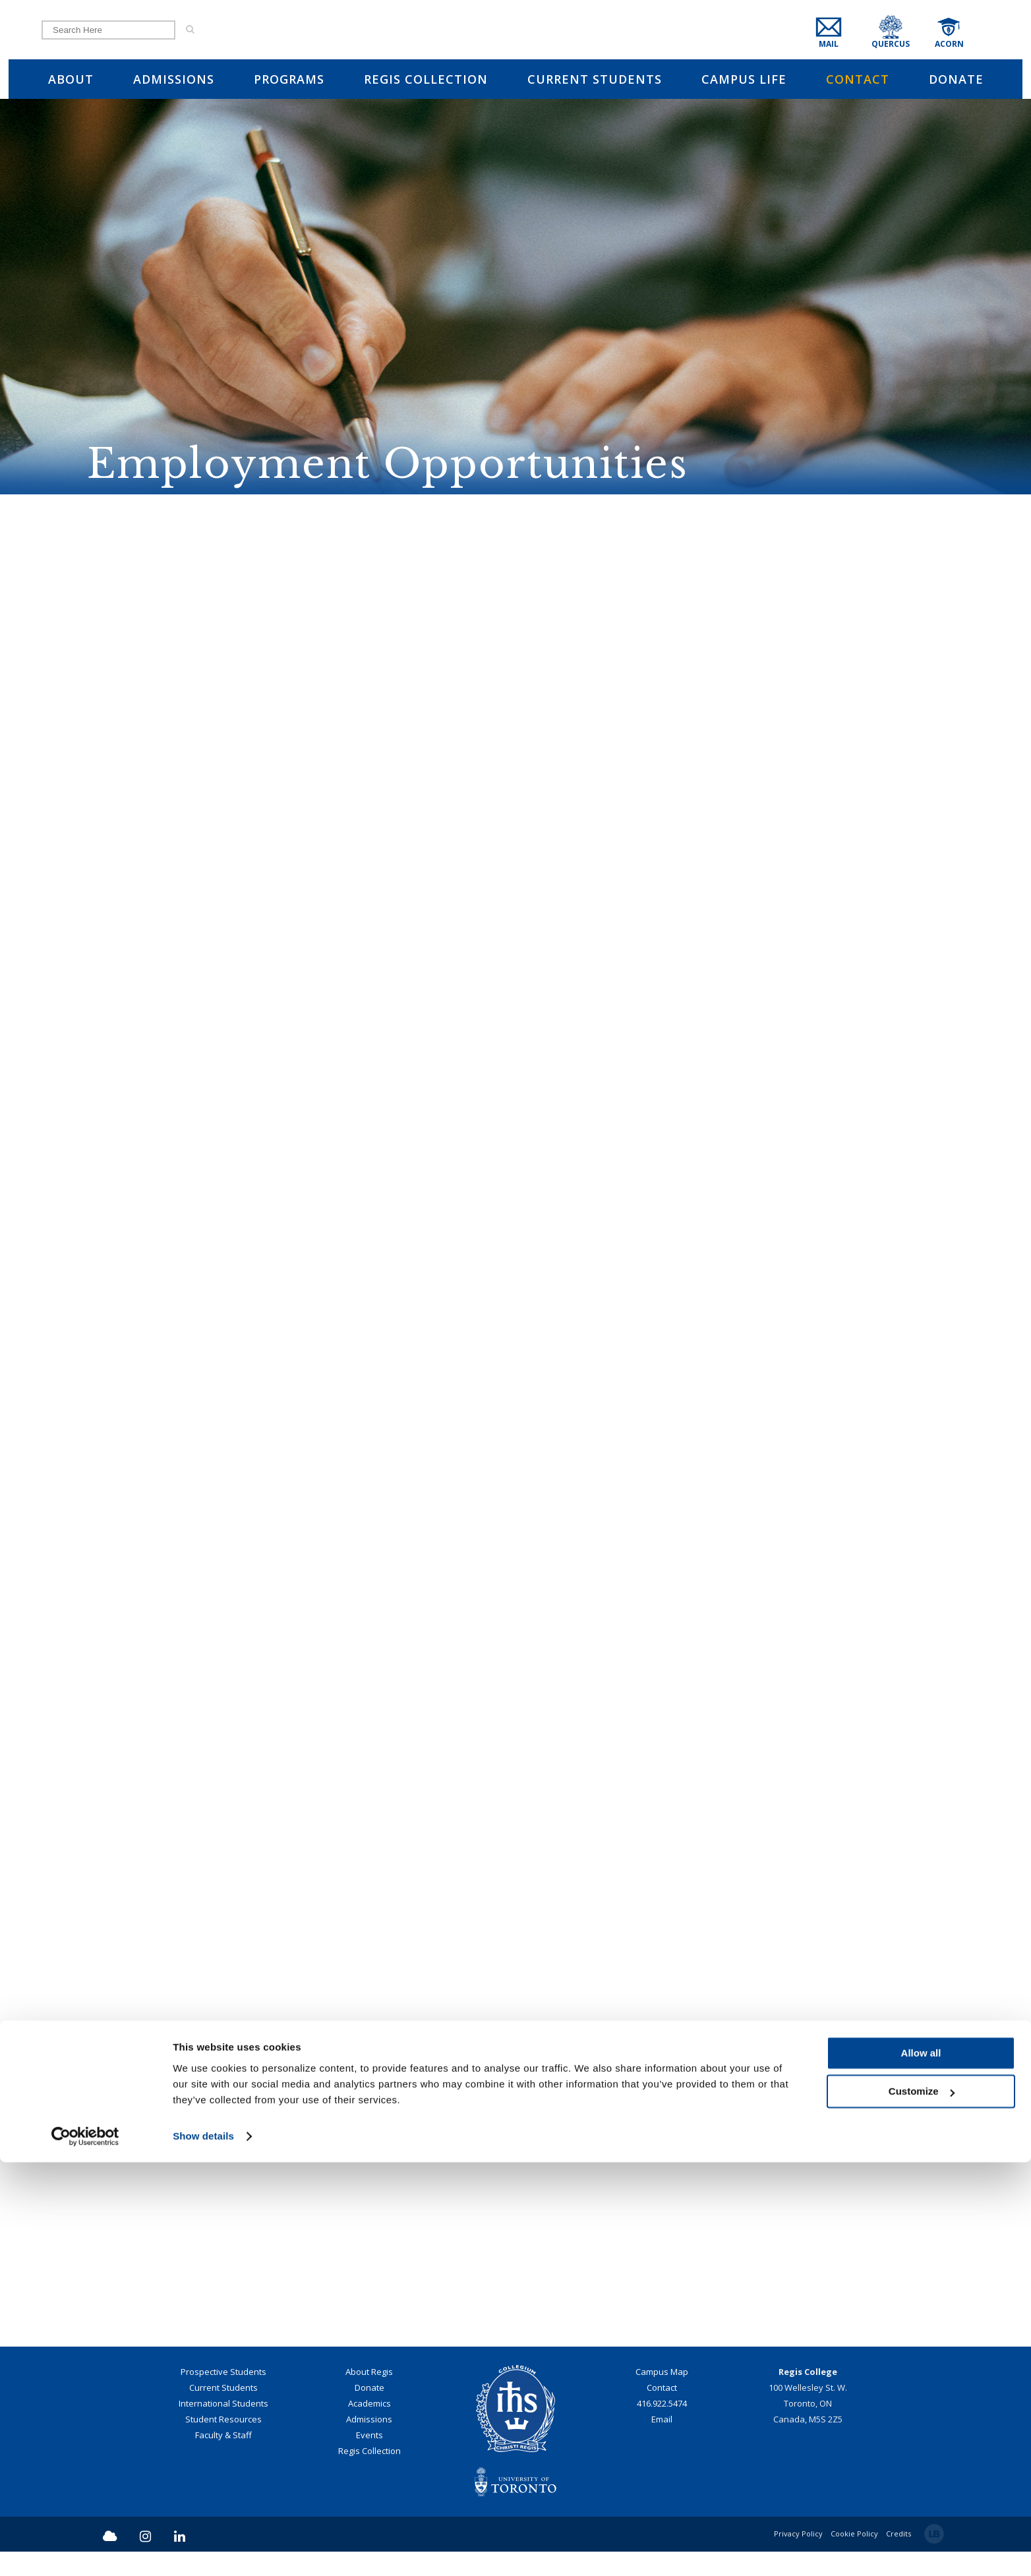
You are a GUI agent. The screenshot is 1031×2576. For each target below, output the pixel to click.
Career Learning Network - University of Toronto (515, 1222)
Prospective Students (223, 2396)
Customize (922, 2505)
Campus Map (661, 2396)
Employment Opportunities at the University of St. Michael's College (515, 1155)
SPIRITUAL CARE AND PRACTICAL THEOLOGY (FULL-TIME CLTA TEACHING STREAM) (515, 717)
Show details (203, 2550)
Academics (369, 2428)
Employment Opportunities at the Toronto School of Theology (516, 1022)
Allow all (921, 2467)
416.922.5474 (662, 2428)
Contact (662, 2412)
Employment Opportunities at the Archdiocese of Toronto (516, 1089)
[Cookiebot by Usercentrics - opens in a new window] (85, 2550)
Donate (369, 2412)
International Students (223, 2428)
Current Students (223, 2412)
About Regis (369, 2396)
